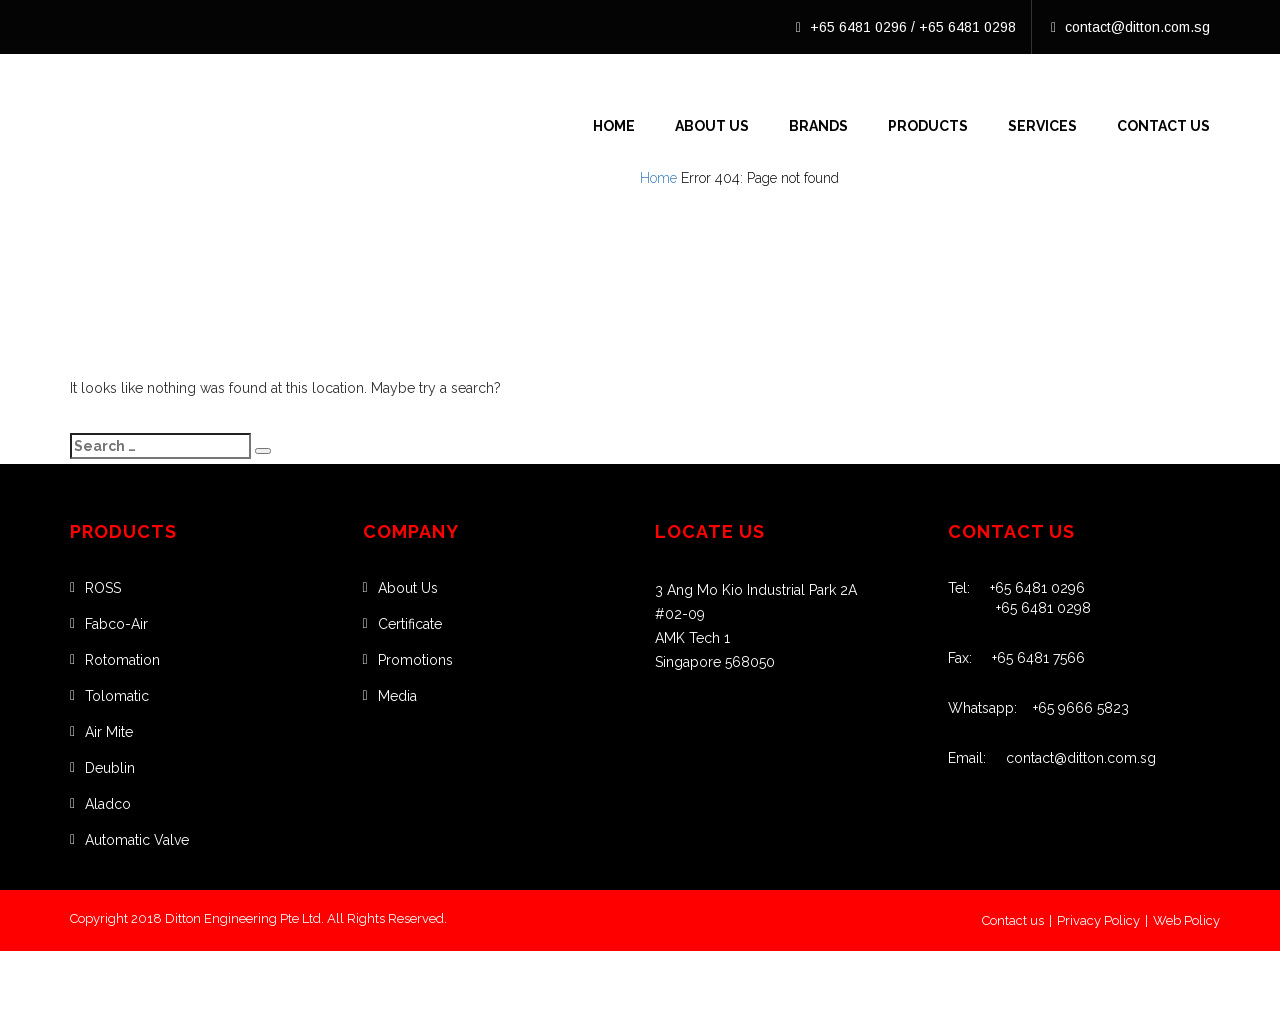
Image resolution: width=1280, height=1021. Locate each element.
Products (928, 126)
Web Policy (1186, 920)
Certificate (410, 624)
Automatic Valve (137, 840)
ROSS (103, 588)
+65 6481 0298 (967, 27)
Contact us (1013, 920)
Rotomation (122, 660)
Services (1042, 126)
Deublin (110, 768)
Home (614, 126)
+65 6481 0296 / (857, 27)
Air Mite (109, 732)
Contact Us (1163, 126)
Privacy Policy (1098, 920)
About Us (712, 126)
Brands (818, 126)
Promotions (415, 660)
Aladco (108, 804)
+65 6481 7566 (1028, 658)
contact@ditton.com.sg (1130, 27)
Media (397, 696)
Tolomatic (117, 696)
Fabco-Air (116, 624)
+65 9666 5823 (1073, 708)
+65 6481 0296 (1027, 588)
